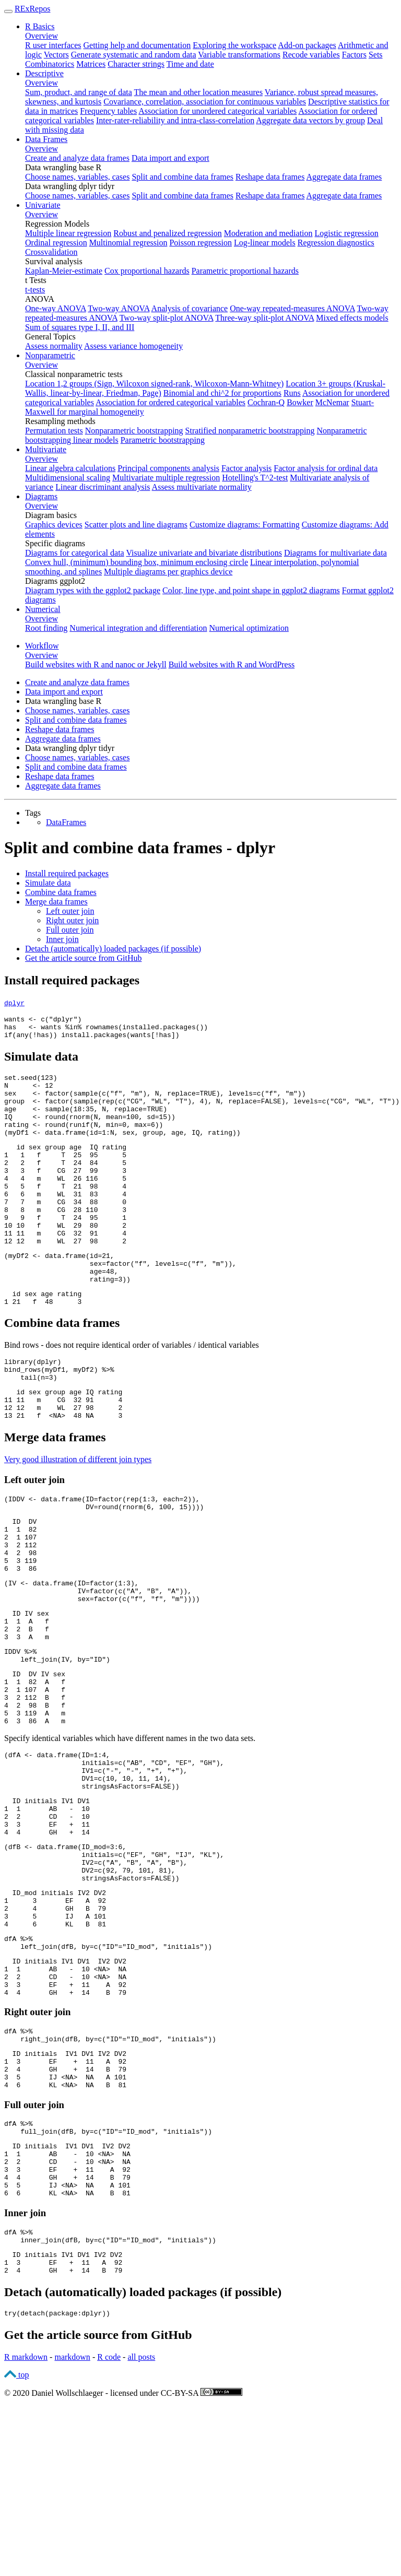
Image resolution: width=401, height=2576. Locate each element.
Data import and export (170, 158)
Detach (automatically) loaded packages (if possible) (113, 948)
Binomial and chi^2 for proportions (222, 393)
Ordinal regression (56, 242)
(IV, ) (57, 1745)
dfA (18, 2068)
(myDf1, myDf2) (59, 1419)
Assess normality (53, 346)
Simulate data (48, 882)
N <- (28, 1093)
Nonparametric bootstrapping (134, 430)
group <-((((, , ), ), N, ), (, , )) (201, 1111)
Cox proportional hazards (147, 270)
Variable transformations (239, 54)
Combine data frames (61, 892)
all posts (141, 2530)
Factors (354, 54)
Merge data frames (56, 901)
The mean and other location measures (198, 92)
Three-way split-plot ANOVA (264, 317)
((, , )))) (104, 1567)
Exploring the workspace (234, 45)
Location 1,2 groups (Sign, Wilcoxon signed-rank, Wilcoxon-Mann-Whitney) (154, 383)
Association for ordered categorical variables (170, 402)
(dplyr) (32, 1410)
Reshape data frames (269, 176)
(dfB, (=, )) (108, 2078)
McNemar (332, 402)
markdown (72, 2530)
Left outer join (70, 911)
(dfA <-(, (57, 1853)
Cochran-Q (266, 402)
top (16, 2548)
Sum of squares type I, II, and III (79, 327)
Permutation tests (54, 430)
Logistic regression (347, 233)
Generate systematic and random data (133, 54)
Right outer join (72, 920)
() (30, 1083)
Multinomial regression (128, 242)
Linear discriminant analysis (102, 487)
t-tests (35, 289)
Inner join (62, 939)
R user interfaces (53, 45)
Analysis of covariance (189, 308)
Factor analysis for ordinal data (326, 468)
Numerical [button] (43, 609)
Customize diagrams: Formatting (245, 524)
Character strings (136, 64)
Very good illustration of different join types (77, 1517)
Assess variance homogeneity (133, 346)
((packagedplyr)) (57, 2486)
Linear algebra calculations (70, 468)
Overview (41, 35)
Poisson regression (200, 242)
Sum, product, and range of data (78, 92)
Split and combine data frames (182, 176)
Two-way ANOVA (118, 308)
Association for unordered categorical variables (217, 111)
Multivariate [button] (45, 449)
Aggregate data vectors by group (310, 120)
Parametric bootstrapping (163, 440)
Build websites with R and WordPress (232, 664)
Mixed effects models (352, 317)
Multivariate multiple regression (166, 477)
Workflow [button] (41, 645)
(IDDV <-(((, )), (102, 1558)
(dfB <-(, (65, 1961)
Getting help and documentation (137, 45)
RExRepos (32, 8)
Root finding (46, 628)
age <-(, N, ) (85, 1121)
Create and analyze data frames (77, 158)
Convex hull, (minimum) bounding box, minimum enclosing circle (136, 562)
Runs (292, 393)
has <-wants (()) (106, 1029)
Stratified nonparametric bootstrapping (250, 430)
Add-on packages (307, 45)
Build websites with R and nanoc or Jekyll (96, 664)
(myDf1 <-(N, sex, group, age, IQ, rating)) (122, 1149)
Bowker (300, 402)
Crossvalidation (51, 252)
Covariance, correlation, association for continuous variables (204, 101)
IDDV (20, 1735)
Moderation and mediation (268, 233)
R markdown (26, 2530)
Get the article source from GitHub (83, 958)
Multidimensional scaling (67, 477)
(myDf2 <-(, (59, 1294)
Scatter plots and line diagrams (136, 524)
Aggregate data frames (344, 176)
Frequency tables (108, 111)
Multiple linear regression (68, 233)
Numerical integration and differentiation (138, 628)
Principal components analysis (168, 468)
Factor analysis (246, 468)
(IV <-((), (71, 1656)
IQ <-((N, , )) (89, 1130)
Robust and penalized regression (167, 233)
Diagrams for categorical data (74, 552)
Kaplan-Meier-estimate (63, 270)
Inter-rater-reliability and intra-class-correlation (175, 120)
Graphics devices (53, 524)
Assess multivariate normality (202, 487)
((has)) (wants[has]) (92, 1039)
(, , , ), (114, 1862)
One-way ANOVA (55, 308)
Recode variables (311, 54)
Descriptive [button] (44, 73)
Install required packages (67, 873)
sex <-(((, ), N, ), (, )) (154, 1102)
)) (67, 1322)
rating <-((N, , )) (83, 1140)
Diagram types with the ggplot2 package (92, 590)
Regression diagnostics (336, 242)
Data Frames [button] (46, 139)
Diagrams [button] (41, 496)
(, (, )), (120, 1304)
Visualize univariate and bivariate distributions (204, 552)
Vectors (56, 54)
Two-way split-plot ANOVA (167, 317)
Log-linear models (265, 242)
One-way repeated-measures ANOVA (292, 308)
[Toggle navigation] (8, 11)
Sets (376, 54)
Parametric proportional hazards (245, 270)
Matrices (90, 64)
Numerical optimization (249, 628)
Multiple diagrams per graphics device (168, 571)
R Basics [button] (39, 26)
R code (109, 2530)
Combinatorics (49, 64)
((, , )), (98, 1666)
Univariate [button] (43, 205)
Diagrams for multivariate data (335, 552)
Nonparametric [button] (50, 355)
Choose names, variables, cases (77, 176)
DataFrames (66, 822)
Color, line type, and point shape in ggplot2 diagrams (251, 590)
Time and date (190, 64)
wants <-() (42, 1020)
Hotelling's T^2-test (255, 477)
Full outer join (70, 929)
